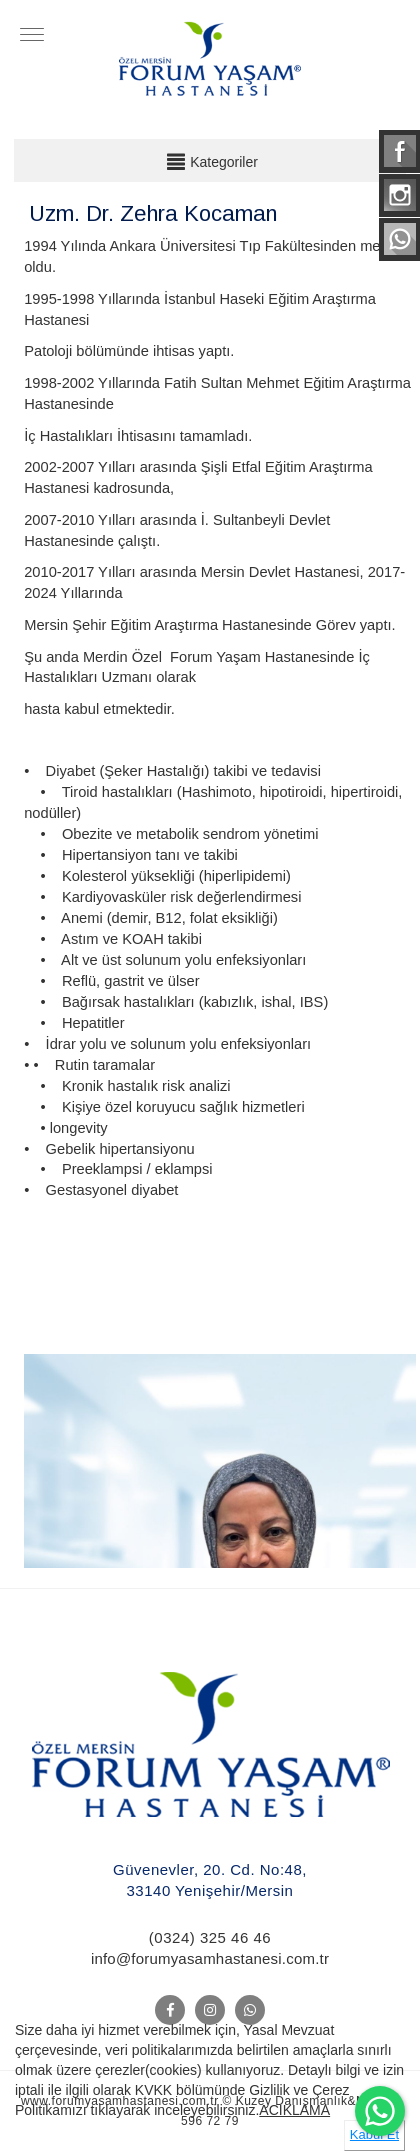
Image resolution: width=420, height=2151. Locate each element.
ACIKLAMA (294, 2110)
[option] (220, 1457)
